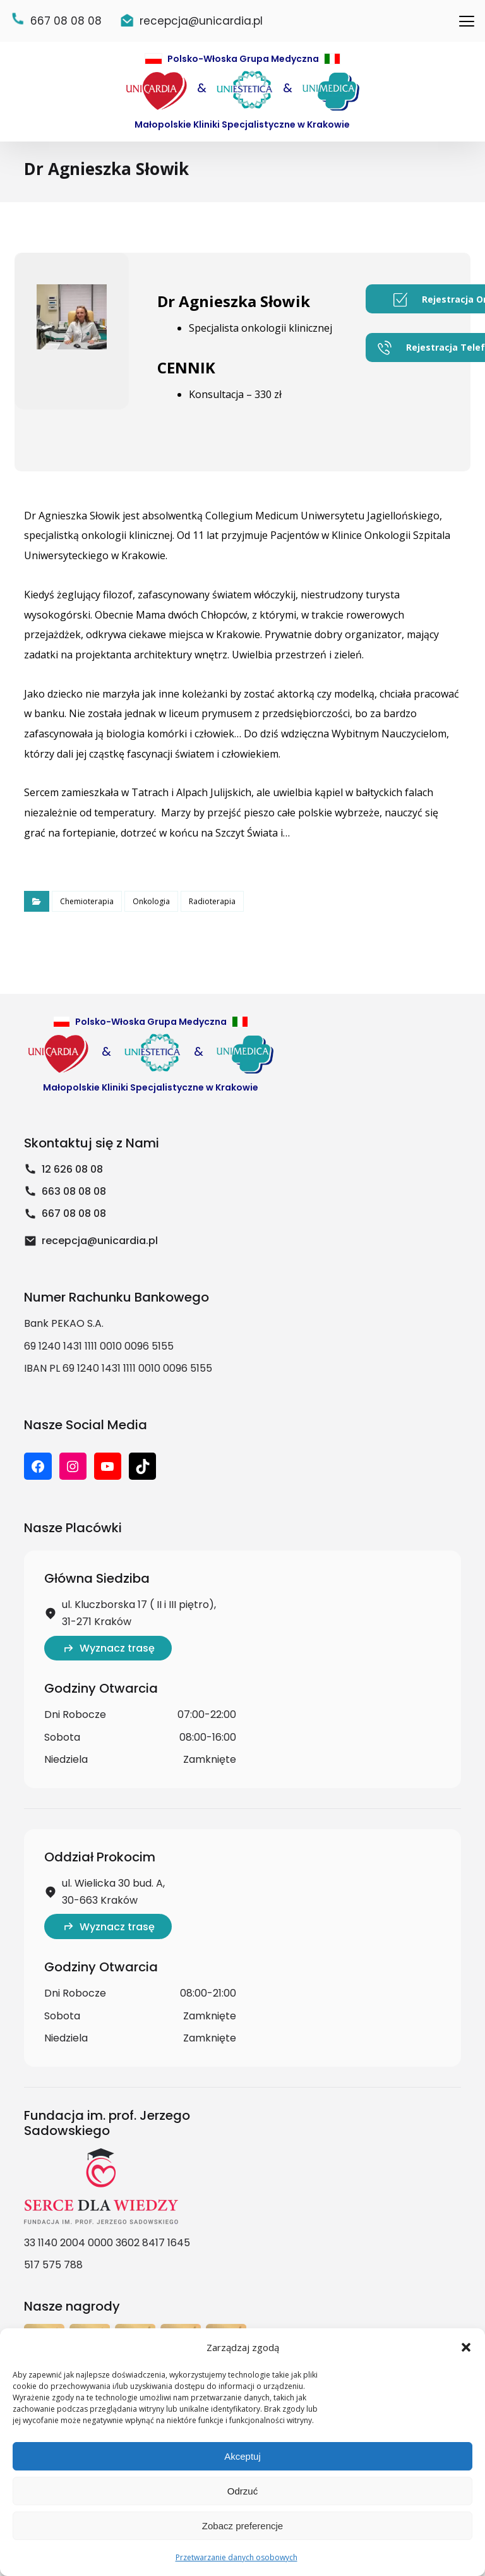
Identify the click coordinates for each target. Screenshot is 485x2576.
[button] (466, 2347)
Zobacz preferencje (242, 2525)
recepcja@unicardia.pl (91, 1261)
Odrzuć (242, 2491)
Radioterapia (212, 912)
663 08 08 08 (65, 1211)
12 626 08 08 (63, 1189)
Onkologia (151, 912)
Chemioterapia (87, 912)
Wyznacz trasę (108, 1668)
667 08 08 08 (65, 1233)
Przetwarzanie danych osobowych (236, 2557)
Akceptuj (242, 2456)
